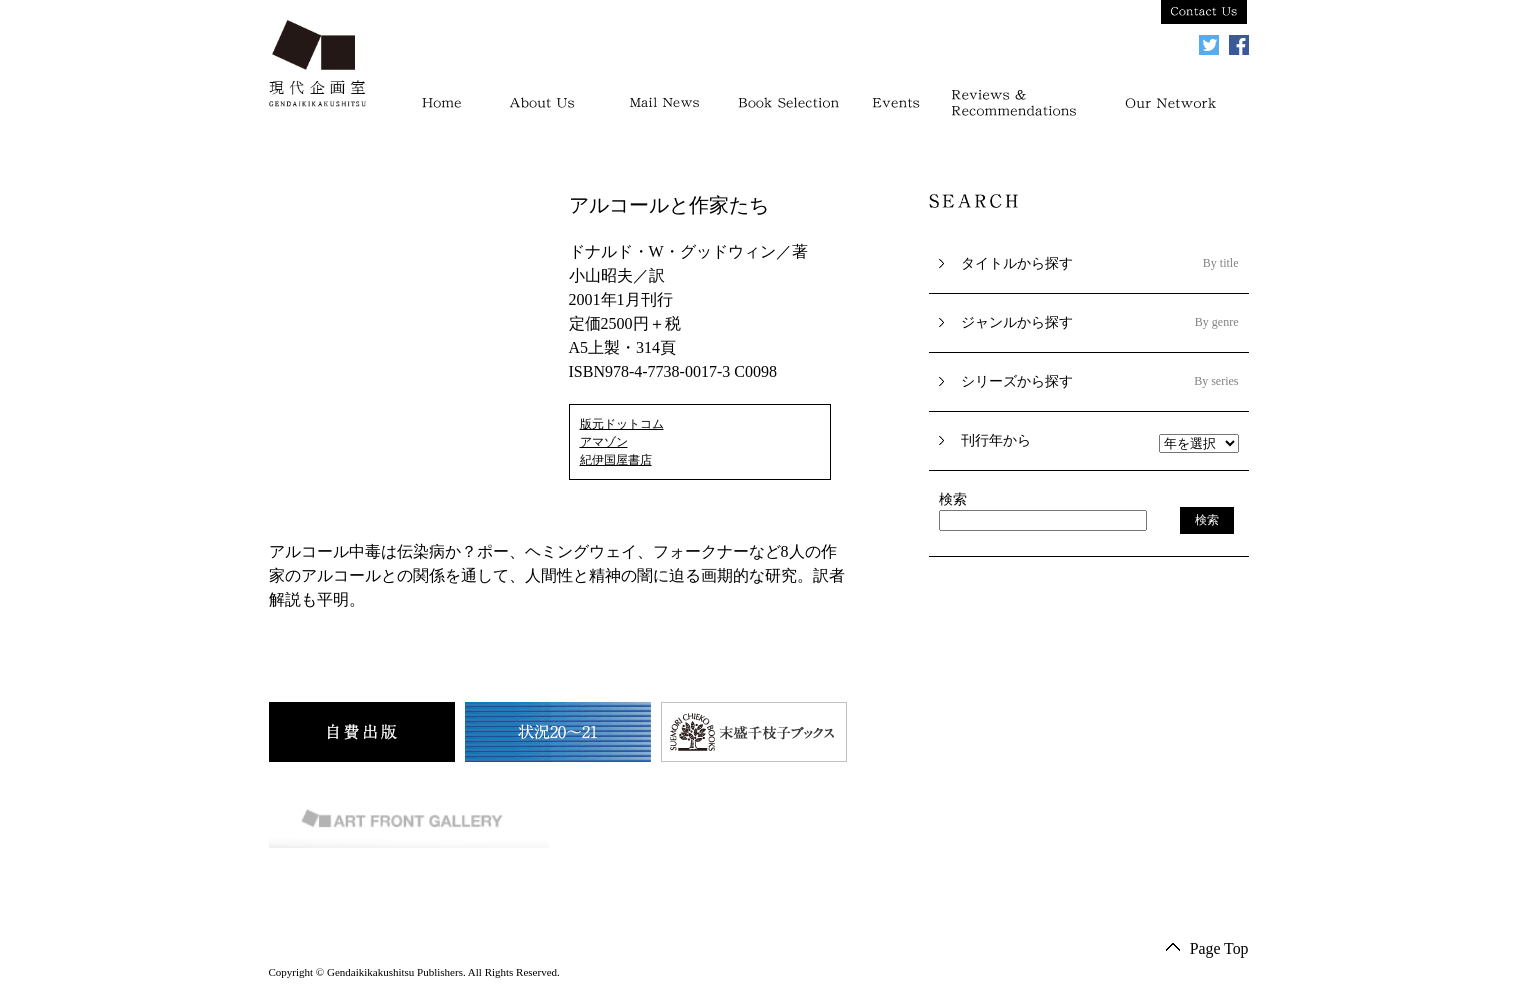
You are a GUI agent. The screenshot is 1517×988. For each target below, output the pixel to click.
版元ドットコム (622, 424)
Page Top (1218, 948)
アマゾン (604, 442)
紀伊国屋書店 (616, 460)
